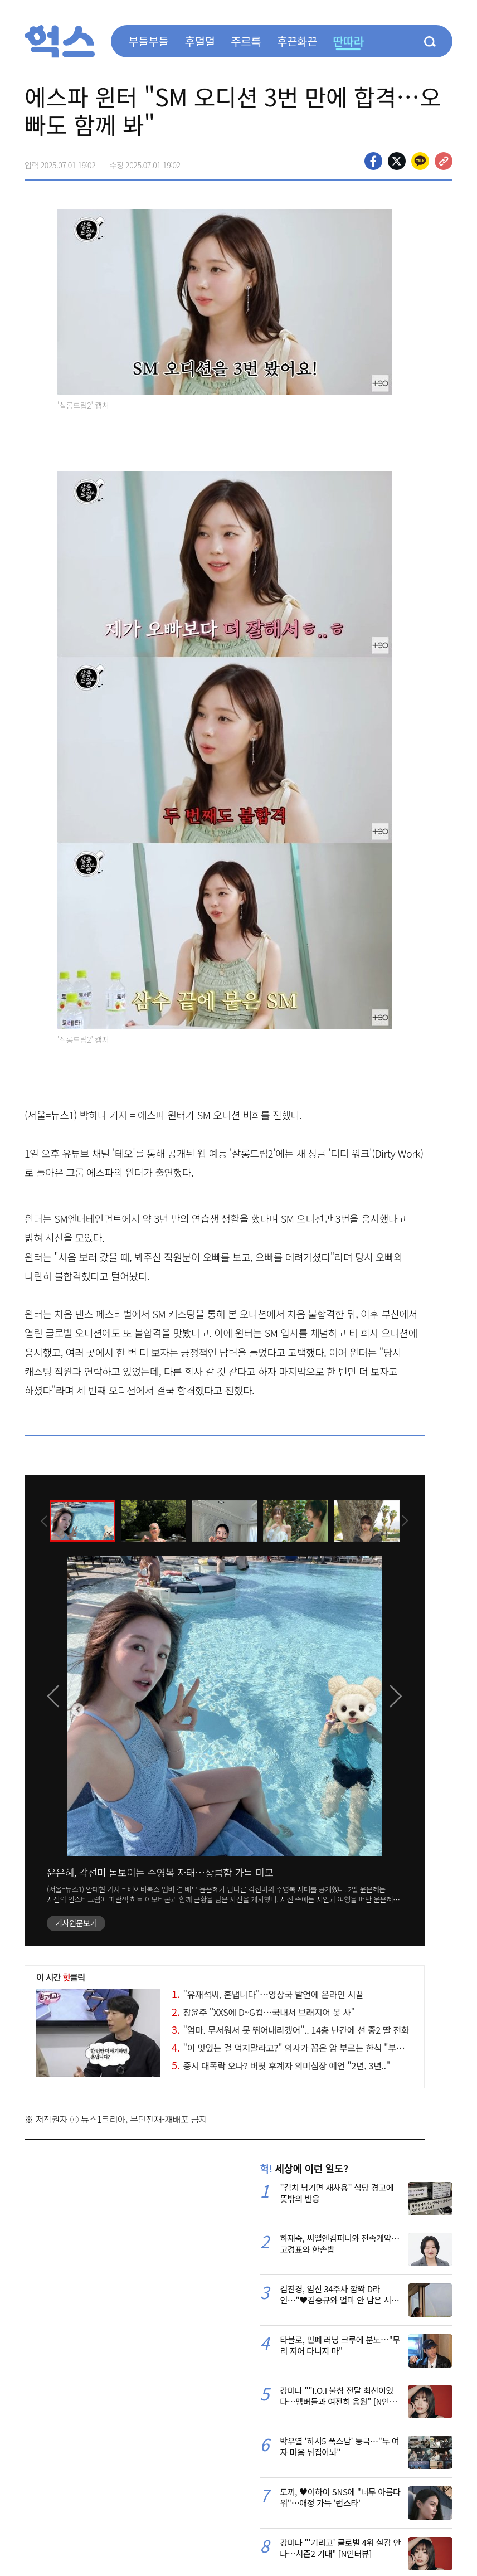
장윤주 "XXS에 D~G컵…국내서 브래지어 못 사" (263, 2012)
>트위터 (397, 161)
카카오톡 (420, 161)
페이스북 (373, 161)
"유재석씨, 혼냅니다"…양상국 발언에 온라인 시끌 (267, 1994)
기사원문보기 (76, 1922)
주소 (443, 161)
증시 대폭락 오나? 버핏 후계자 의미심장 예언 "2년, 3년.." (281, 2065)
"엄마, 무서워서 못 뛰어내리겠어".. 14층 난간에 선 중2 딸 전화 (290, 2030)
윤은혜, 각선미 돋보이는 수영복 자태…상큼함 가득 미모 (160, 1872)
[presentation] (39, 1520)
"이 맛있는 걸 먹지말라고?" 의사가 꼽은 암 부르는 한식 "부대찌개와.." (304, 2047)
